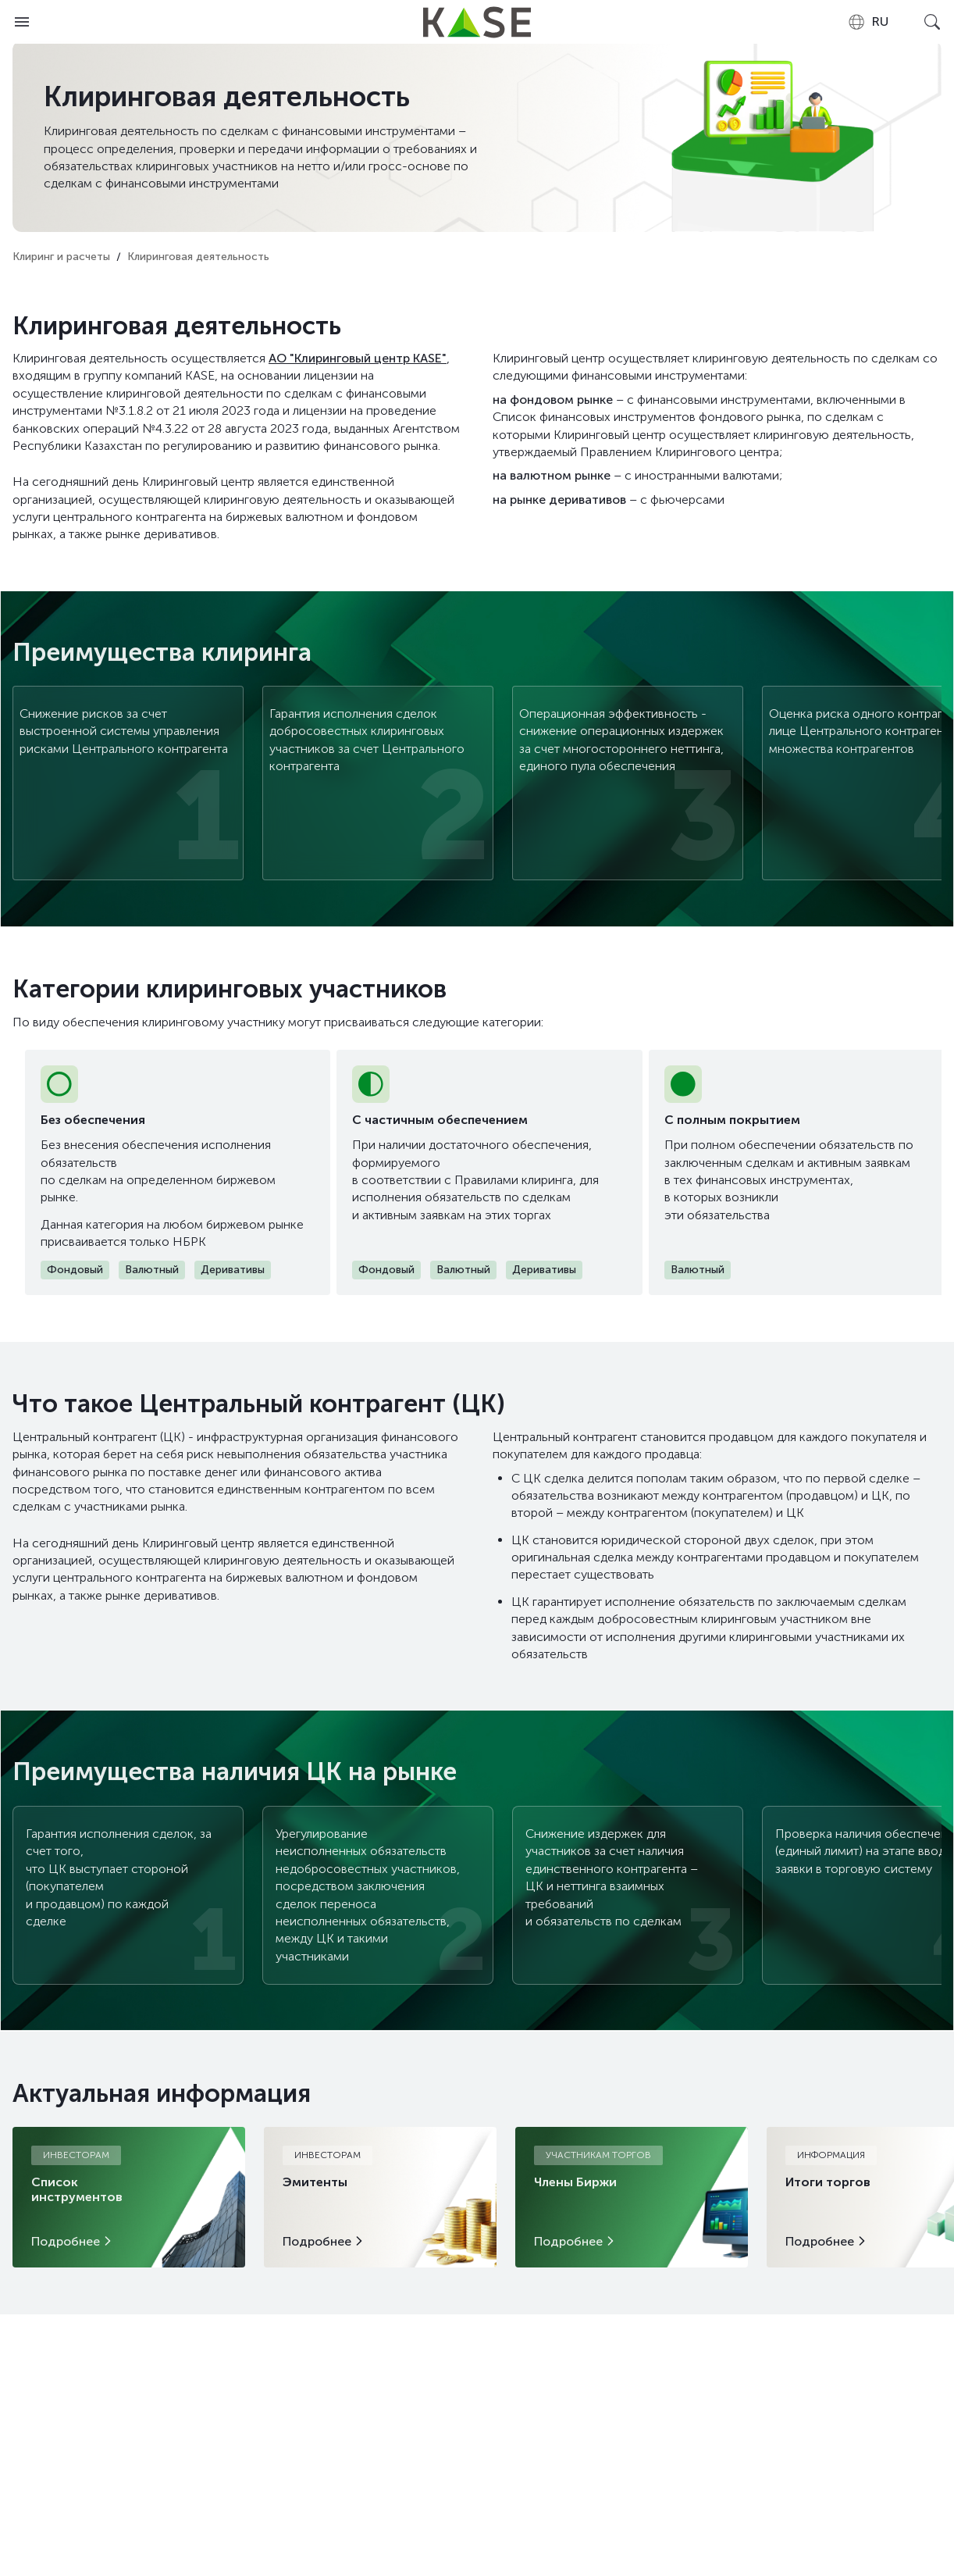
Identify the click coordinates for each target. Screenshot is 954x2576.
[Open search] (932, 21)
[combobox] (868, 21)
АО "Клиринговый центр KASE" (358, 358)
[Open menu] (21, 21)
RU (867, 21)
